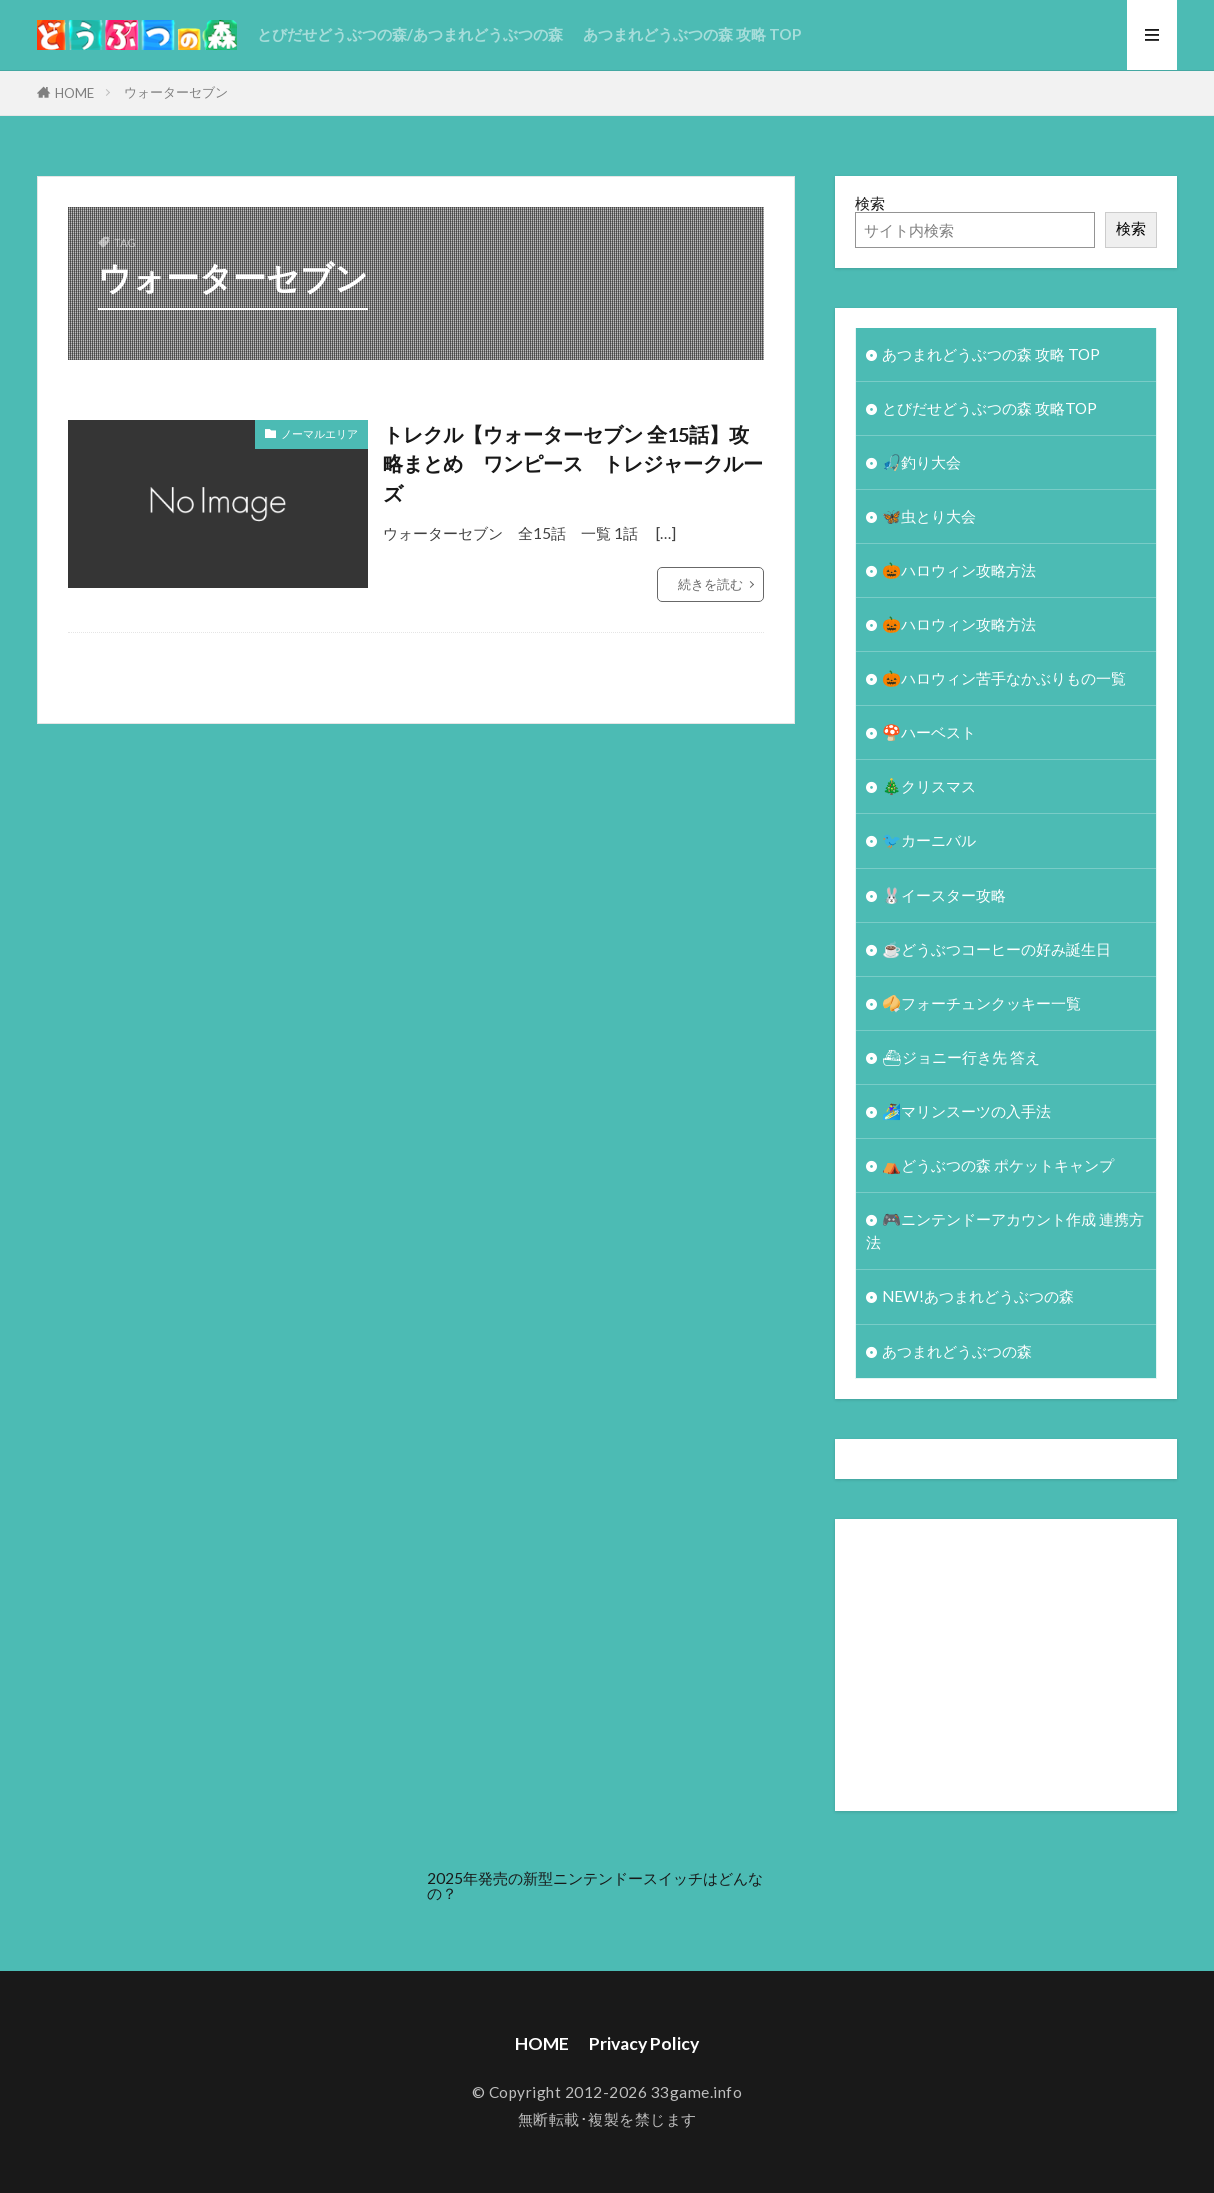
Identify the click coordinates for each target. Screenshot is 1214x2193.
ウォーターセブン (176, 92)
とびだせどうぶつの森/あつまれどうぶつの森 (410, 34)
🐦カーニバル (929, 840)
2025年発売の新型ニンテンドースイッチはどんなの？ (595, 1885)
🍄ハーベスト (929, 732)
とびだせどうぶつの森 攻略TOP (989, 408)
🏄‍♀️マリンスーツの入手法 (966, 1111)
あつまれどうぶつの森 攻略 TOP (692, 34)
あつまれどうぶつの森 (957, 1351)
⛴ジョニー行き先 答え (961, 1057)
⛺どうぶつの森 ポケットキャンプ (998, 1165)
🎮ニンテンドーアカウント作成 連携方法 (1005, 1230)
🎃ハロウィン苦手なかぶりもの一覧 (1004, 678)
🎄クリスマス (929, 786)
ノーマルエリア (319, 433)
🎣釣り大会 (921, 462)
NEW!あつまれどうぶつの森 (978, 1296)
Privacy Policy (644, 2043)
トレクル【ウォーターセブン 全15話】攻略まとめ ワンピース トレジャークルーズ (573, 463)
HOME (74, 93)
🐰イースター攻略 (944, 895)
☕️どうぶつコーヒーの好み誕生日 (996, 949)
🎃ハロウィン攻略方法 (959, 570)
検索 (870, 203)
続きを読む (710, 584)
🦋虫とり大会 (929, 516)
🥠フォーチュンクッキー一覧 (981, 1003)
